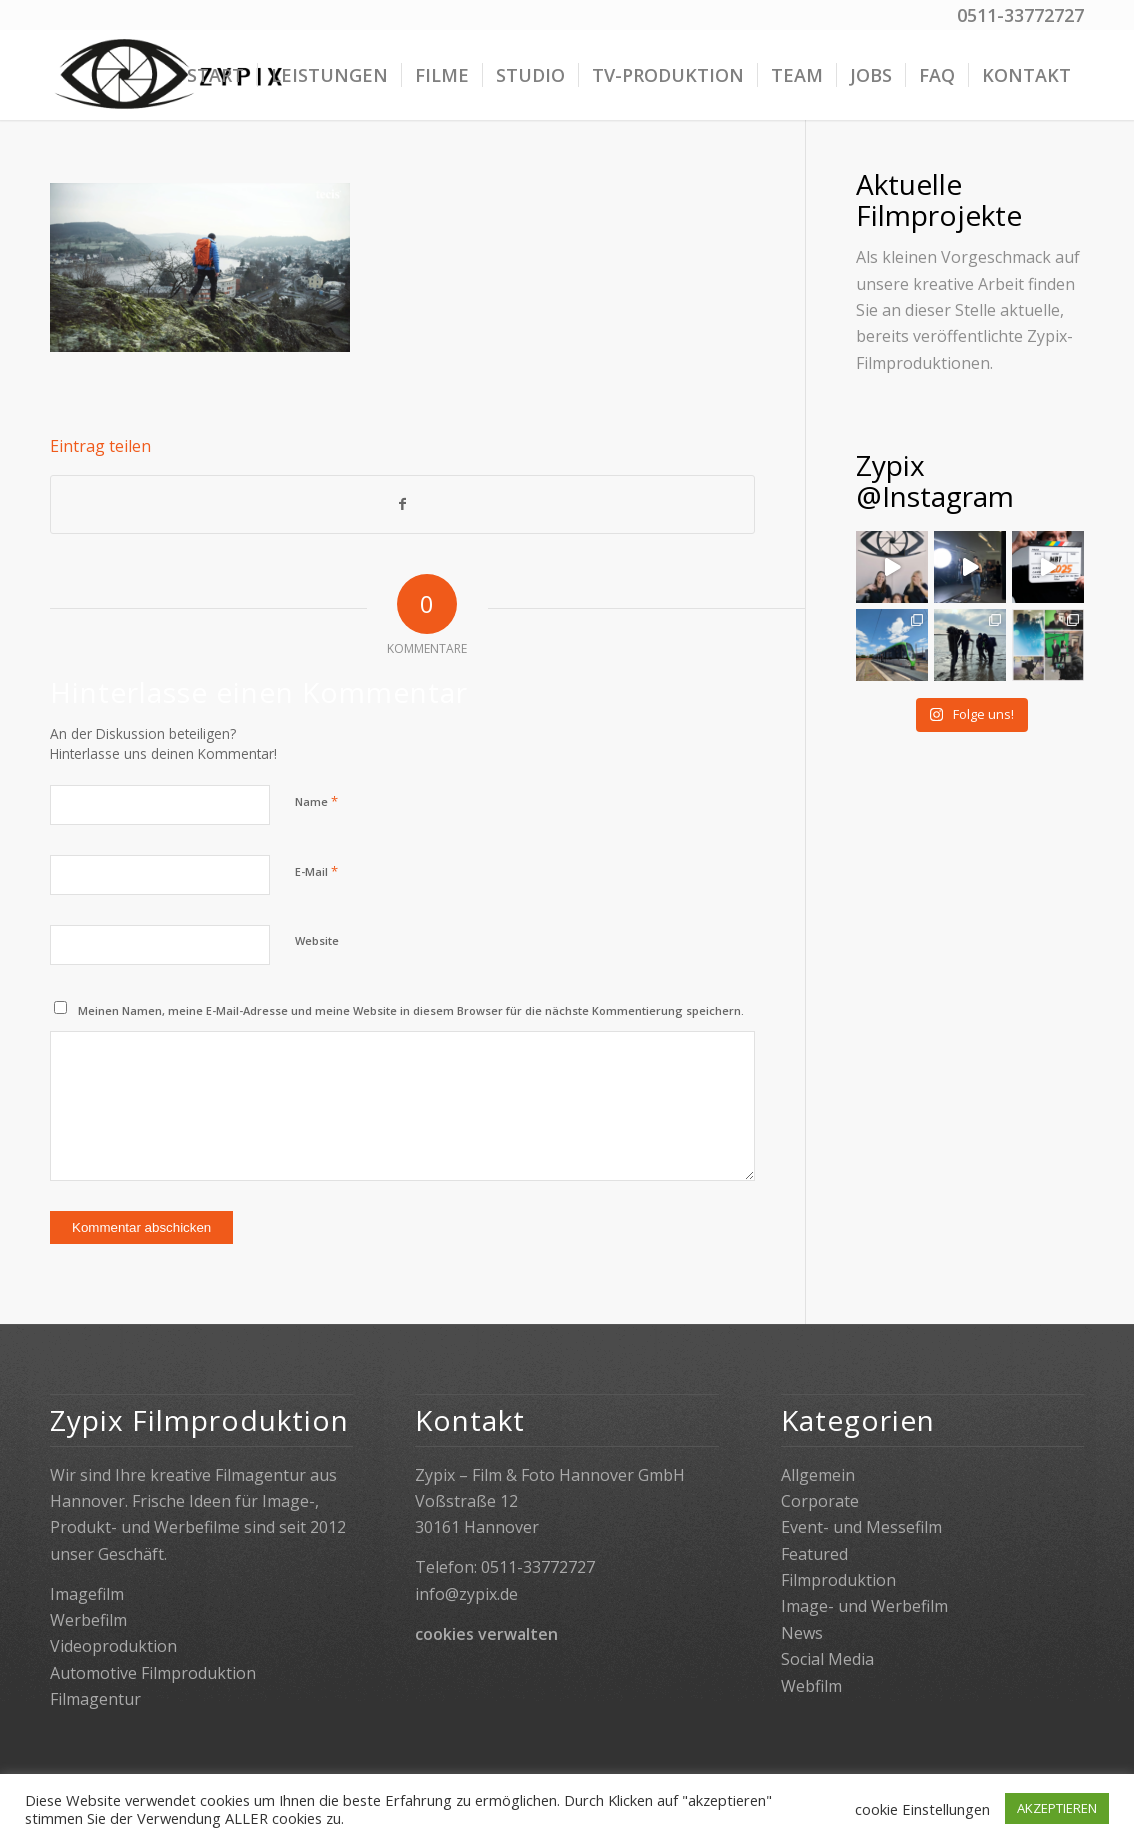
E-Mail (316, 871)
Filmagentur (95, 1699)
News (802, 1633)
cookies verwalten (486, 1634)
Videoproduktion (113, 1646)
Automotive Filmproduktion (153, 1673)
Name (316, 801)
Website (317, 940)
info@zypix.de (466, 1594)
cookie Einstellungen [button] (922, 1809)
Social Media (827, 1659)
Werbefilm (88, 1620)
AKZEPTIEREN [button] (1057, 1808)
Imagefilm (87, 1594)
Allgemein (818, 1475)
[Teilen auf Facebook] (402, 504)
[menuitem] (215, 75)
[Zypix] (171, 75)
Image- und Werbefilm (864, 1606)
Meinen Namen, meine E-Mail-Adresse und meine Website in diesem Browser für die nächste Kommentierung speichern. (411, 1010)
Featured (814, 1554)
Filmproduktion (838, 1580)
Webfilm (811, 1686)
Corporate (820, 1501)
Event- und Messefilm (861, 1527)
